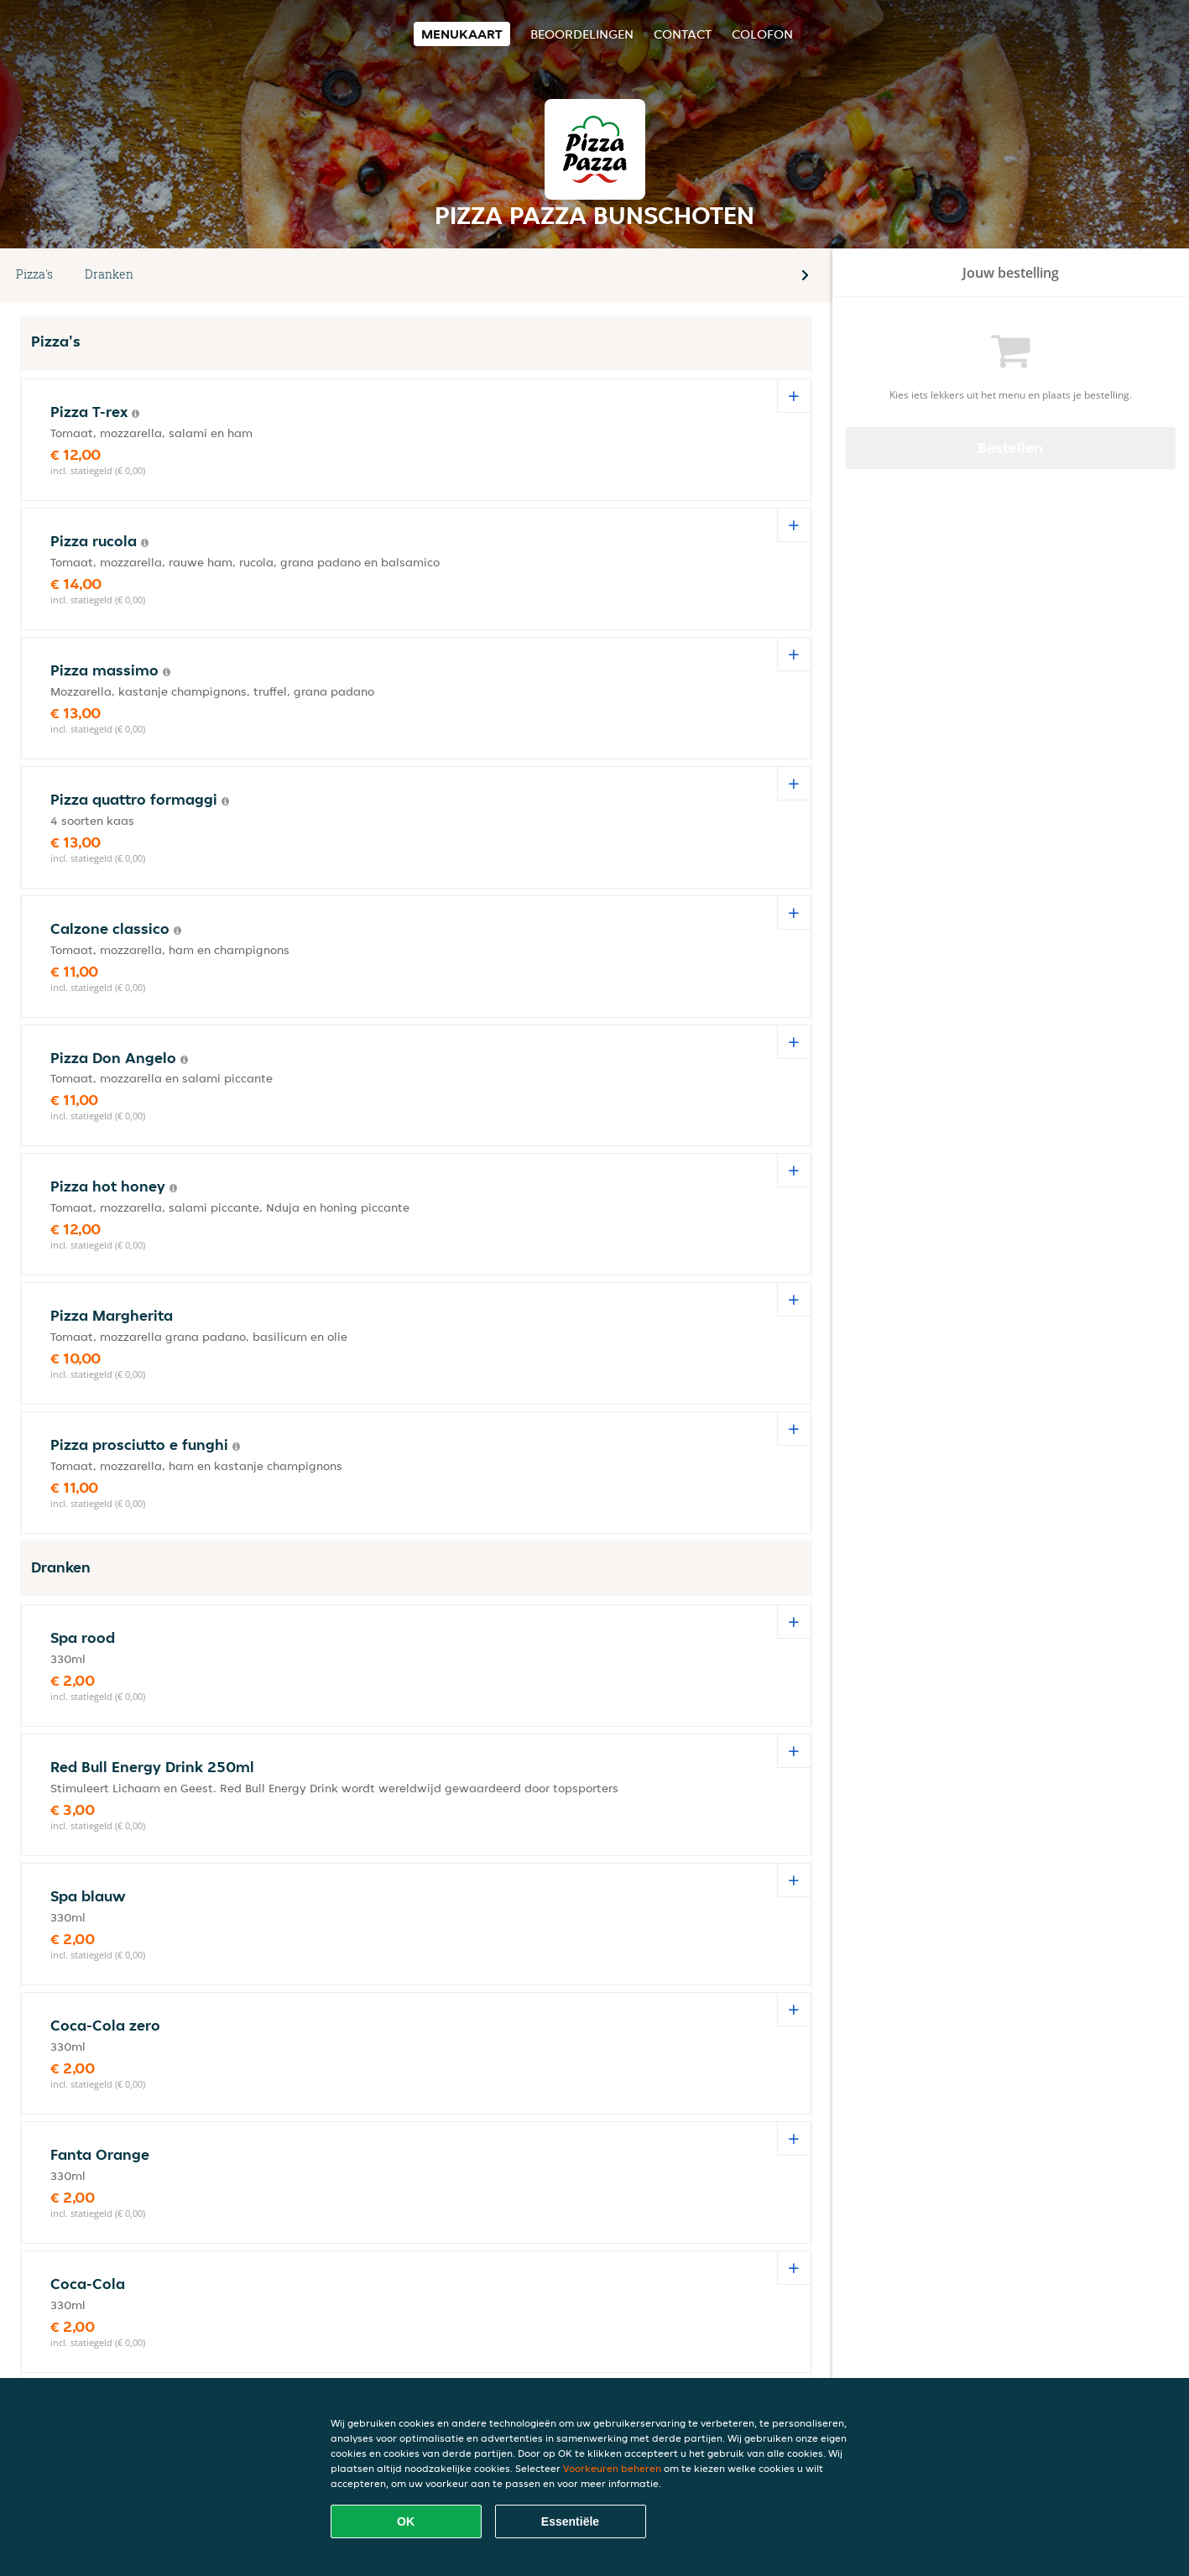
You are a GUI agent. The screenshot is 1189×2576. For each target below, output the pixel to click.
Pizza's (34, 274)
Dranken (109, 274)
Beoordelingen (582, 34)
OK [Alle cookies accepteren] (406, 2521)
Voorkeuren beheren (612, 2468)
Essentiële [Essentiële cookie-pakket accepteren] (570, 2521)
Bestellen (1010, 447)
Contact (683, 34)
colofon (762, 34)
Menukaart (462, 34)
